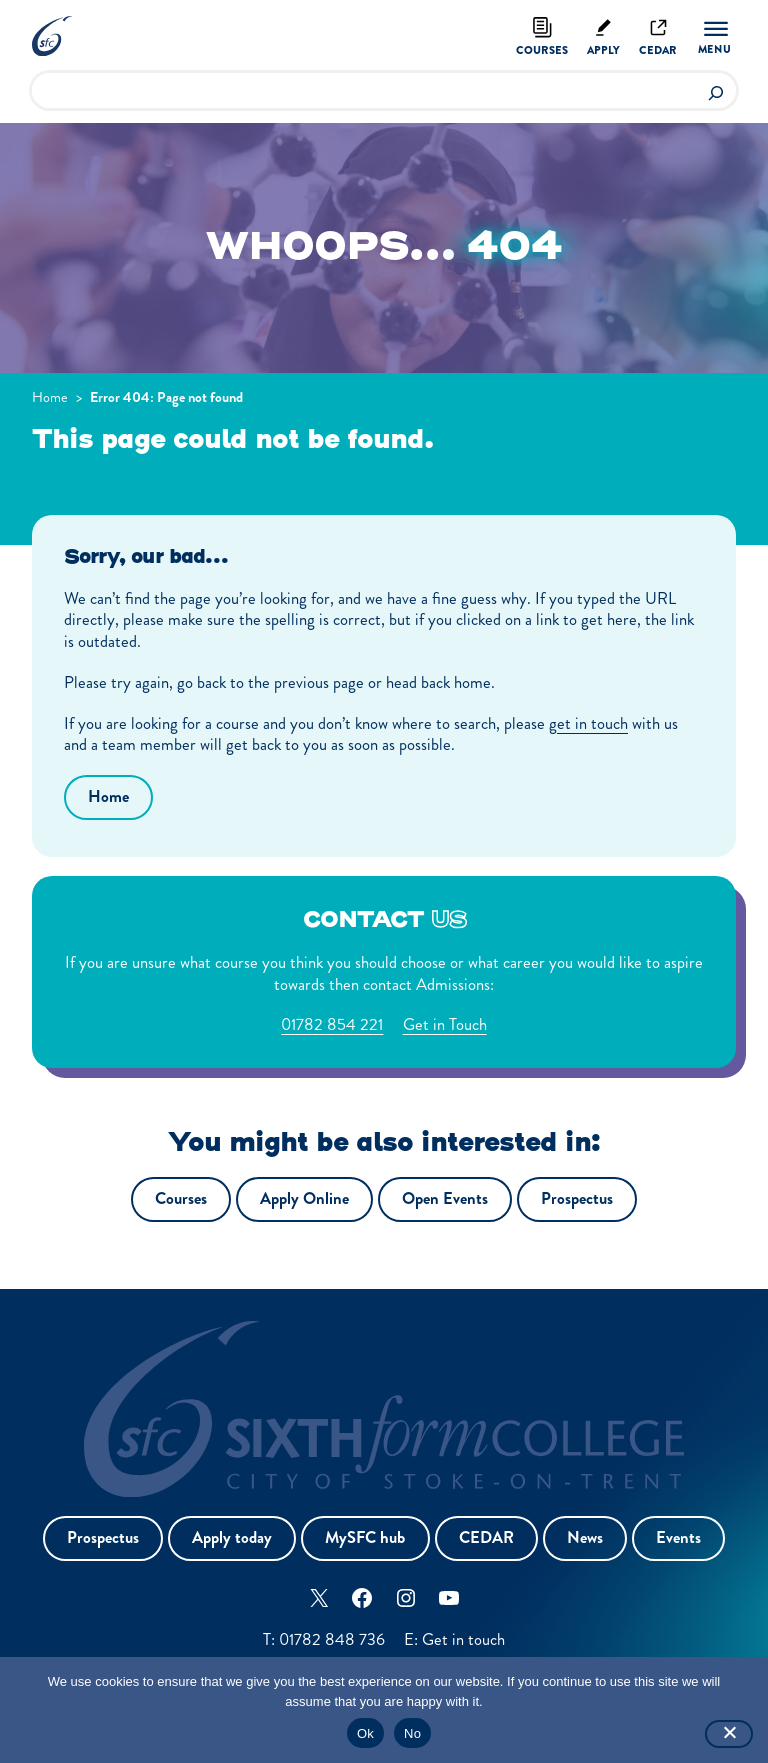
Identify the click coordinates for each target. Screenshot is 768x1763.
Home (50, 397)
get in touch (588, 723)
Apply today (232, 1538)
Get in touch (464, 1639)
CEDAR (486, 1538)
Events (679, 1538)
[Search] (715, 90)
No (412, 1733)
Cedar (658, 50)
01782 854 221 (332, 1025)
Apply (603, 50)
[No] (729, 1734)
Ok (365, 1733)
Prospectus (577, 1199)
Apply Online (304, 1199)
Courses (541, 50)
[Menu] (716, 38)
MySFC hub (365, 1538)
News (585, 1538)
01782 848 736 (331, 1639)
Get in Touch (445, 1025)
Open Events (445, 1199)
